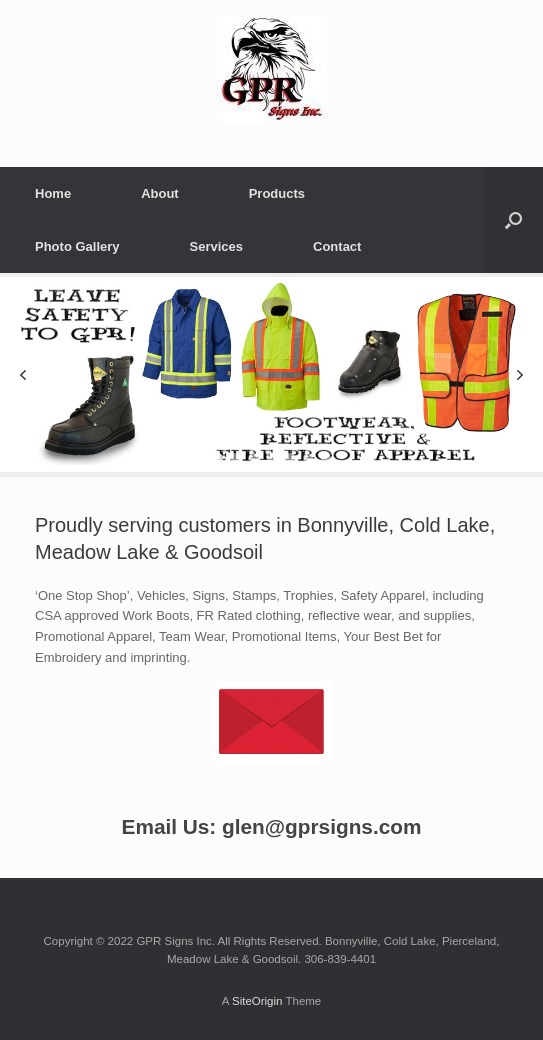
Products (277, 193)
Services (217, 246)
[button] (23, 375)
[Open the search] (513, 220)
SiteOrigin (257, 1001)
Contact (337, 246)
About (160, 193)
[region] (271, 375)
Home (53, 193)
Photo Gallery (77, 246)
